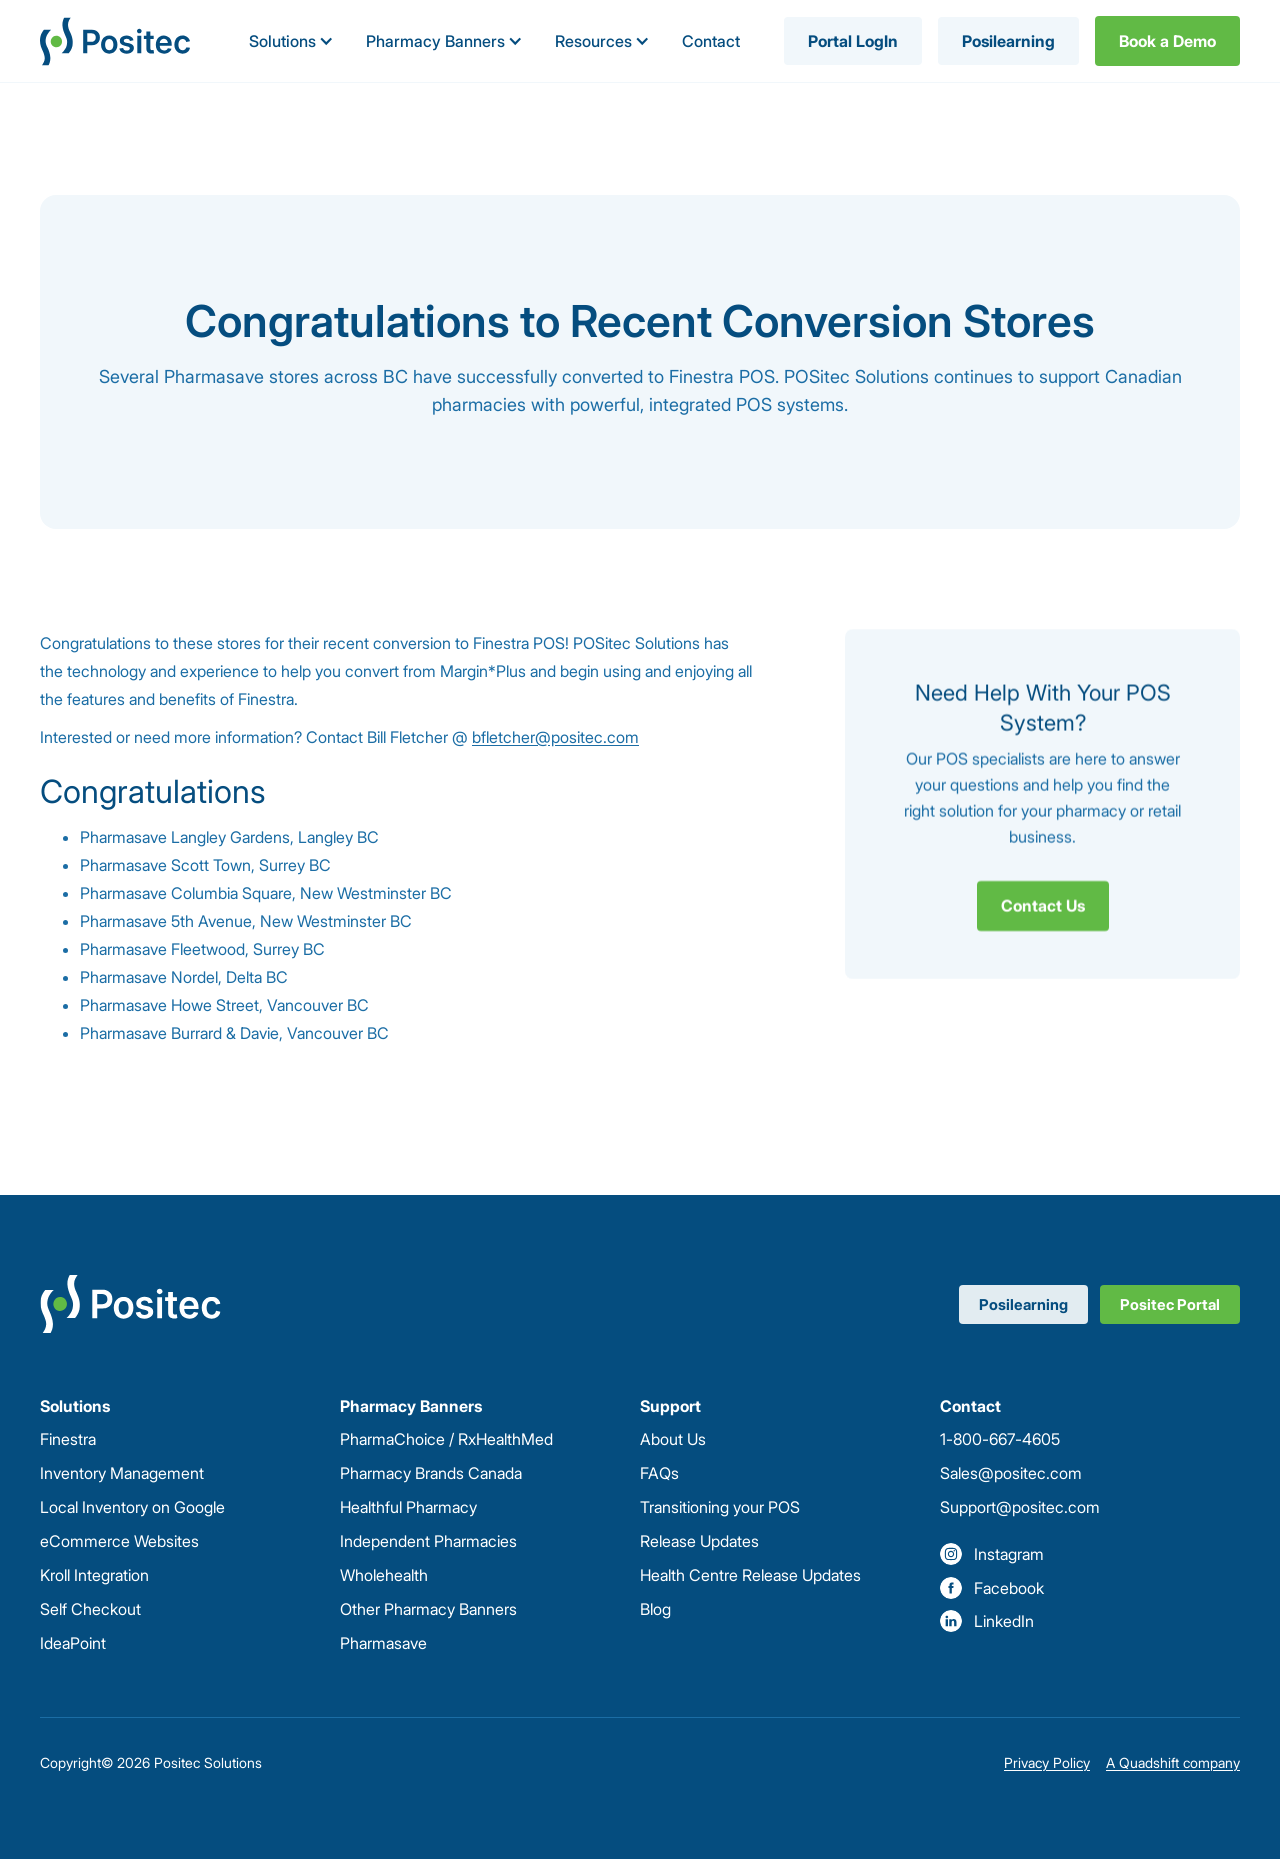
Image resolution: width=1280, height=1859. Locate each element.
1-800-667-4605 (1000, 1439)
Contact (711, 41)
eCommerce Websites (119, 1541)
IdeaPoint (73, 1643)
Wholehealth (384, 1575)
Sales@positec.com (1011, 1473)
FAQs (659, 1473)
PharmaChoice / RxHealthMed (446, 1439)
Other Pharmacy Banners (428, 1609)
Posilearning (1008, 41)
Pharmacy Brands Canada (431, 1473)
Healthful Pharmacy (408, 1507)
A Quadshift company (1173, 1762)
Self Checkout (90, 1609)
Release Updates (699, 1541)
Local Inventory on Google (132, 1507)
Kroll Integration (94, 1575)
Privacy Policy (1047, 1762)
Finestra (68, 1439)
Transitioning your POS (720, 1507)
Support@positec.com (1020, 1507)
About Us (673, 1439)
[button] (291, 41)
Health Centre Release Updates (750, 1575)
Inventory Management (122, 1473)
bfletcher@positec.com (555, 737)
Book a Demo (1167, 41)
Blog (655, 1609)
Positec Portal (1170, 1304)
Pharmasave (383, 1643)
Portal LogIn (853, 41)
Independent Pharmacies (428, 1541)
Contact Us (1043, 905)
